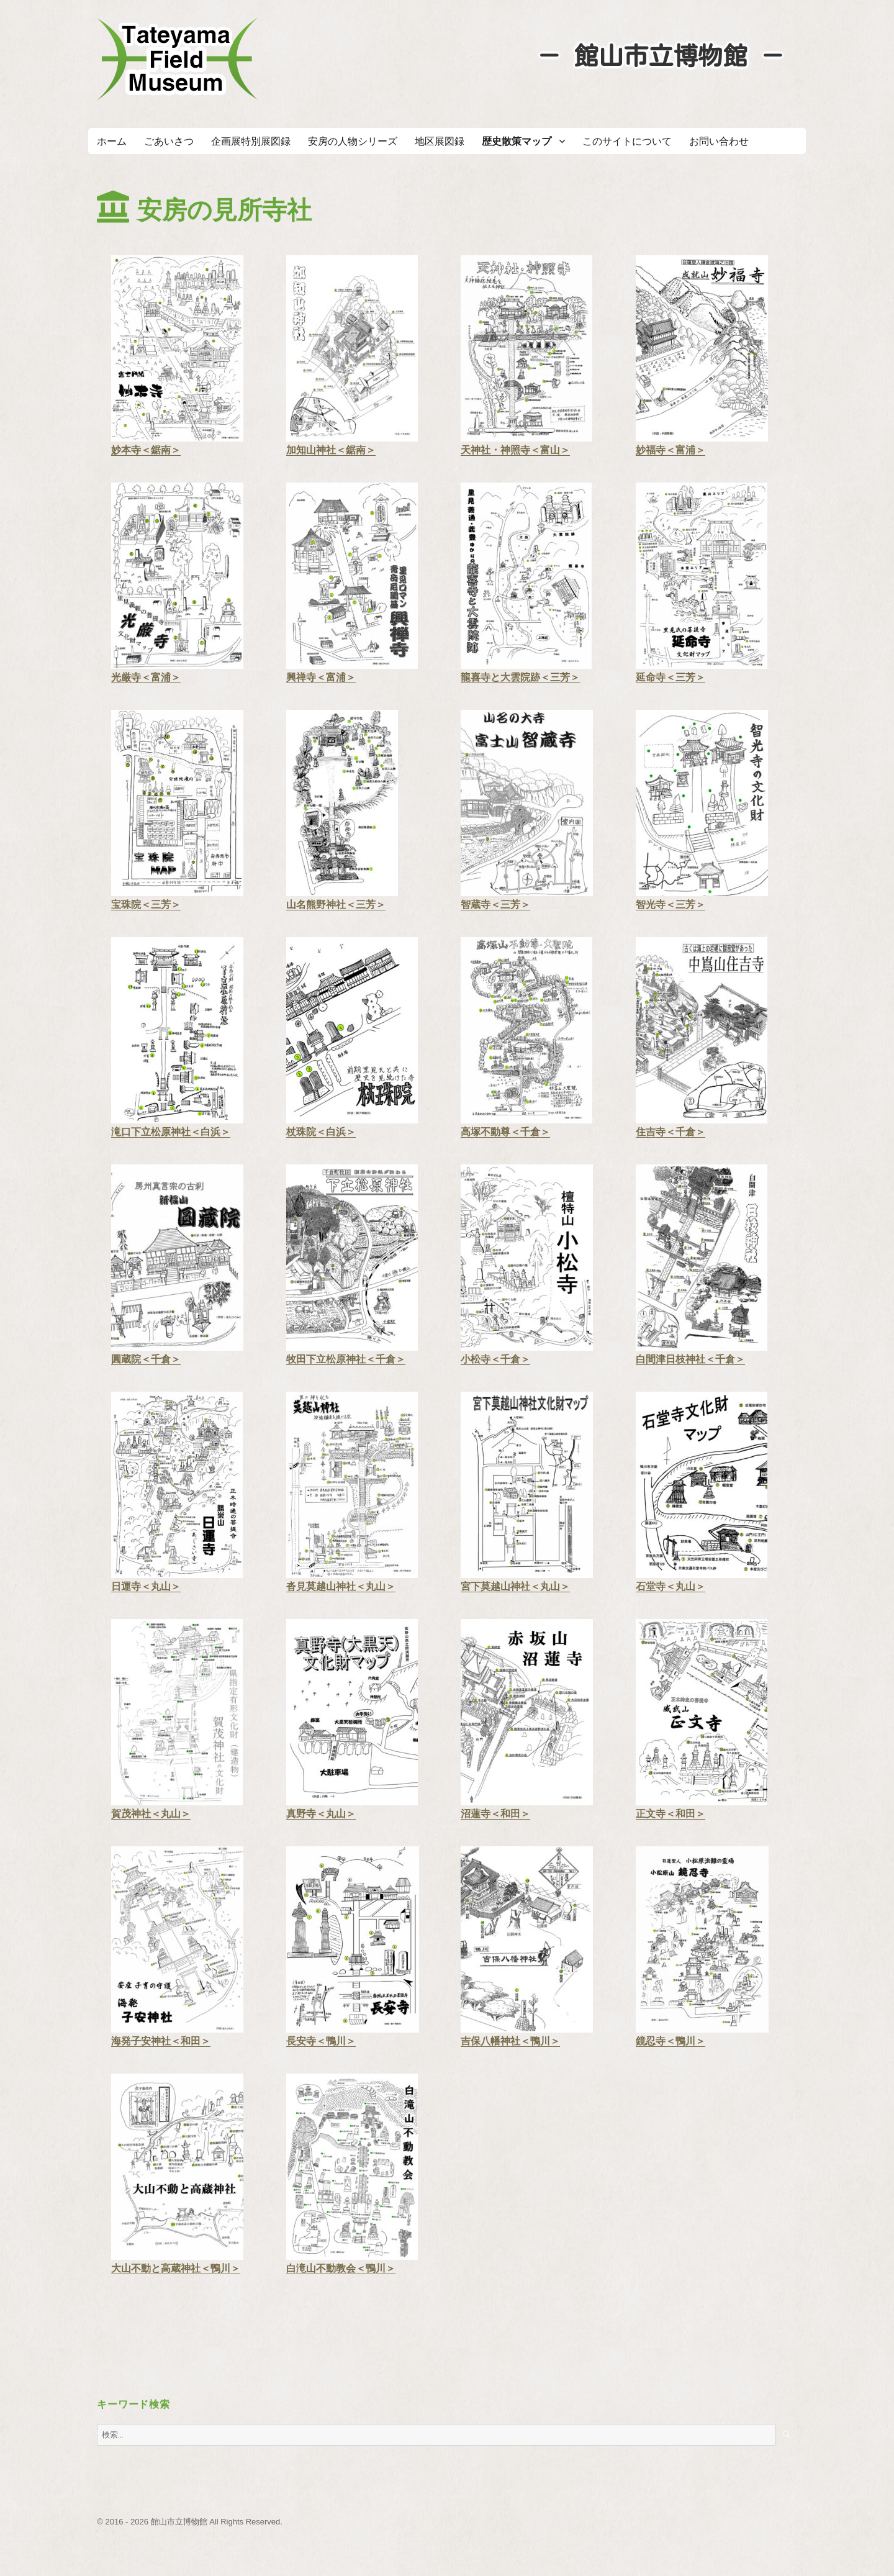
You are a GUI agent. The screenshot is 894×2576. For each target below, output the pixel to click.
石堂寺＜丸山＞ (670, 1586)
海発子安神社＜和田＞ (160, 2041)
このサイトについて (627, 141)
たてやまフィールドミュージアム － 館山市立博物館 (177, 59)
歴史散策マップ (516, 141)
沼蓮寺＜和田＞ (495, 1813)
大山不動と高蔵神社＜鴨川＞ (175, 2268)
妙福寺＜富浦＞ (670, 450)
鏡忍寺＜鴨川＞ (670, 2041)
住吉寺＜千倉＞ (670, 1132)
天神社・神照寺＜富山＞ (515, 450)
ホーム (112, 141)
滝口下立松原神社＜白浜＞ (170, 1132)
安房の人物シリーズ (352, 141)
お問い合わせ (719, 141)
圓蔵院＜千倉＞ (146, 1359)
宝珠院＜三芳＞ (146, 904)
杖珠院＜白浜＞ (321, 1132)
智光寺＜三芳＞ (670, 904)
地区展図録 (439, 141)
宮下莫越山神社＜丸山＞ (515, 1586)
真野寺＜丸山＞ (321, 1813)
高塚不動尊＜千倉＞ (505, 1132)
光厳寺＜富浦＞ (146, 677)
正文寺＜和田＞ (670, 1813)
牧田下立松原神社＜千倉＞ (345, 1359)
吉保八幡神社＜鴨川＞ (510, 2041)
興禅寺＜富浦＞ (321, 677)
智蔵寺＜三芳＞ (495, 904)
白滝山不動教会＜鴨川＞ (340, 2268)
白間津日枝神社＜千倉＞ (690, 1359)
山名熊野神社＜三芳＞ (336, 904)
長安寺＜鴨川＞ (321, 2041)
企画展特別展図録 (251, 141)
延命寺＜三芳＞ (670, 677)
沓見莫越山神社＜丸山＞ (340, 1586)
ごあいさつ (169, 141)
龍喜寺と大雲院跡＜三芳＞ (520, 677)
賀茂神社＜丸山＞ (151, 1813)
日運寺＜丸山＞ (146, 1586)
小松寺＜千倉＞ (495, 1359)
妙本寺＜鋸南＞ (146, 450)
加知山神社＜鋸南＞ (331, 450)
